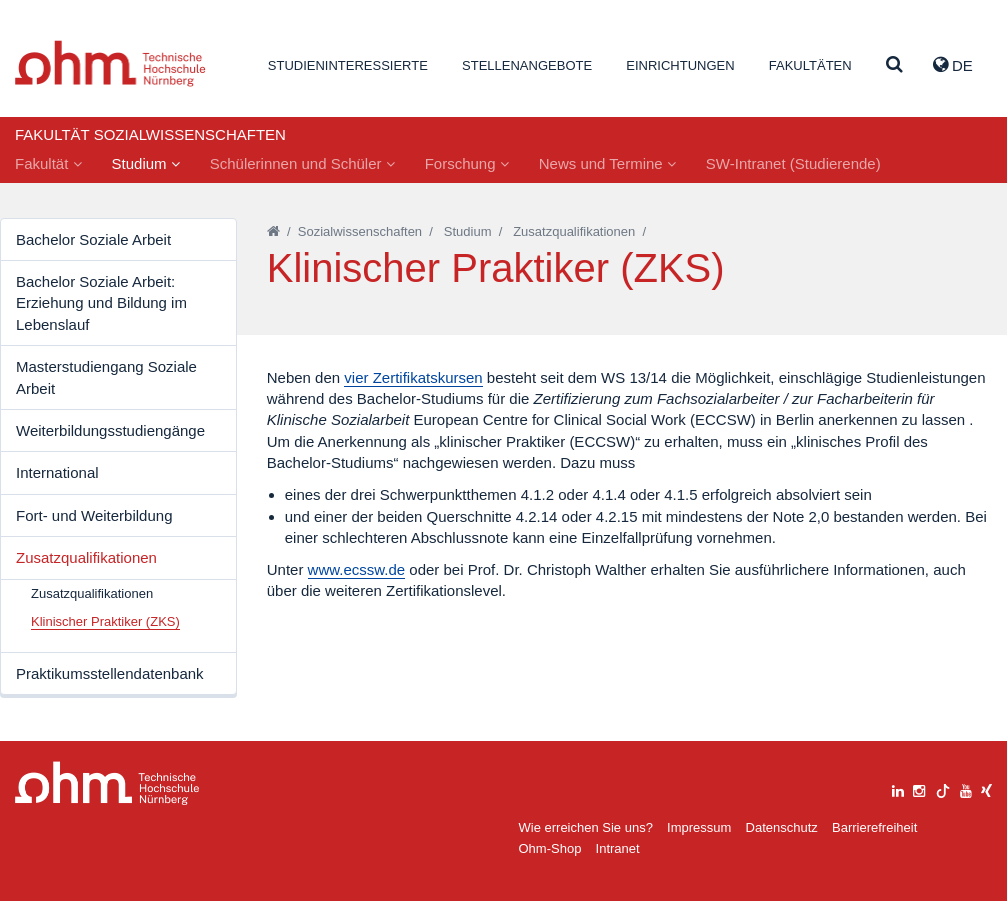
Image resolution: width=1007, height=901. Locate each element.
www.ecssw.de (357, 569)
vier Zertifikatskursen (413, 377)
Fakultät (48, 163)
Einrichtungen (680, 65)
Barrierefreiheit (874, 827)
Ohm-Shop (550, 848)
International (57, 472)
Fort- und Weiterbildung (94, 515)
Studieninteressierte (348, 65)
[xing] (986, 788)
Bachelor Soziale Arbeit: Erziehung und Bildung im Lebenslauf (101, 303)
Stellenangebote (527, 65)
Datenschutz (782, 827)
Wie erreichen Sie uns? (586, 827)
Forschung (467, 163)
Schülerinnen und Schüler (302, 163)
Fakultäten (810, 65)
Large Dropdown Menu (107, 783)
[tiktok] (943, 788)
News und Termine (607, 163)
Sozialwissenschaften (360, 231)
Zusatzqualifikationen (86, 557)
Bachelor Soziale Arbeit (93, 239)
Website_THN (110, 63)
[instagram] (919, 788)
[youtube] (966, 788)
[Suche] (894, 65)
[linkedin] (898, 788)
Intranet (618, 848)
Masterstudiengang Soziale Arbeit (106, 377)
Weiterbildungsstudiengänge (110, 430)
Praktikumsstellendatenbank (110, 673)
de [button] (953, 65)
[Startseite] (273, 231)
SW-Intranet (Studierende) (793, 163)
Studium (146, 163)
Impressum (699, 827)
